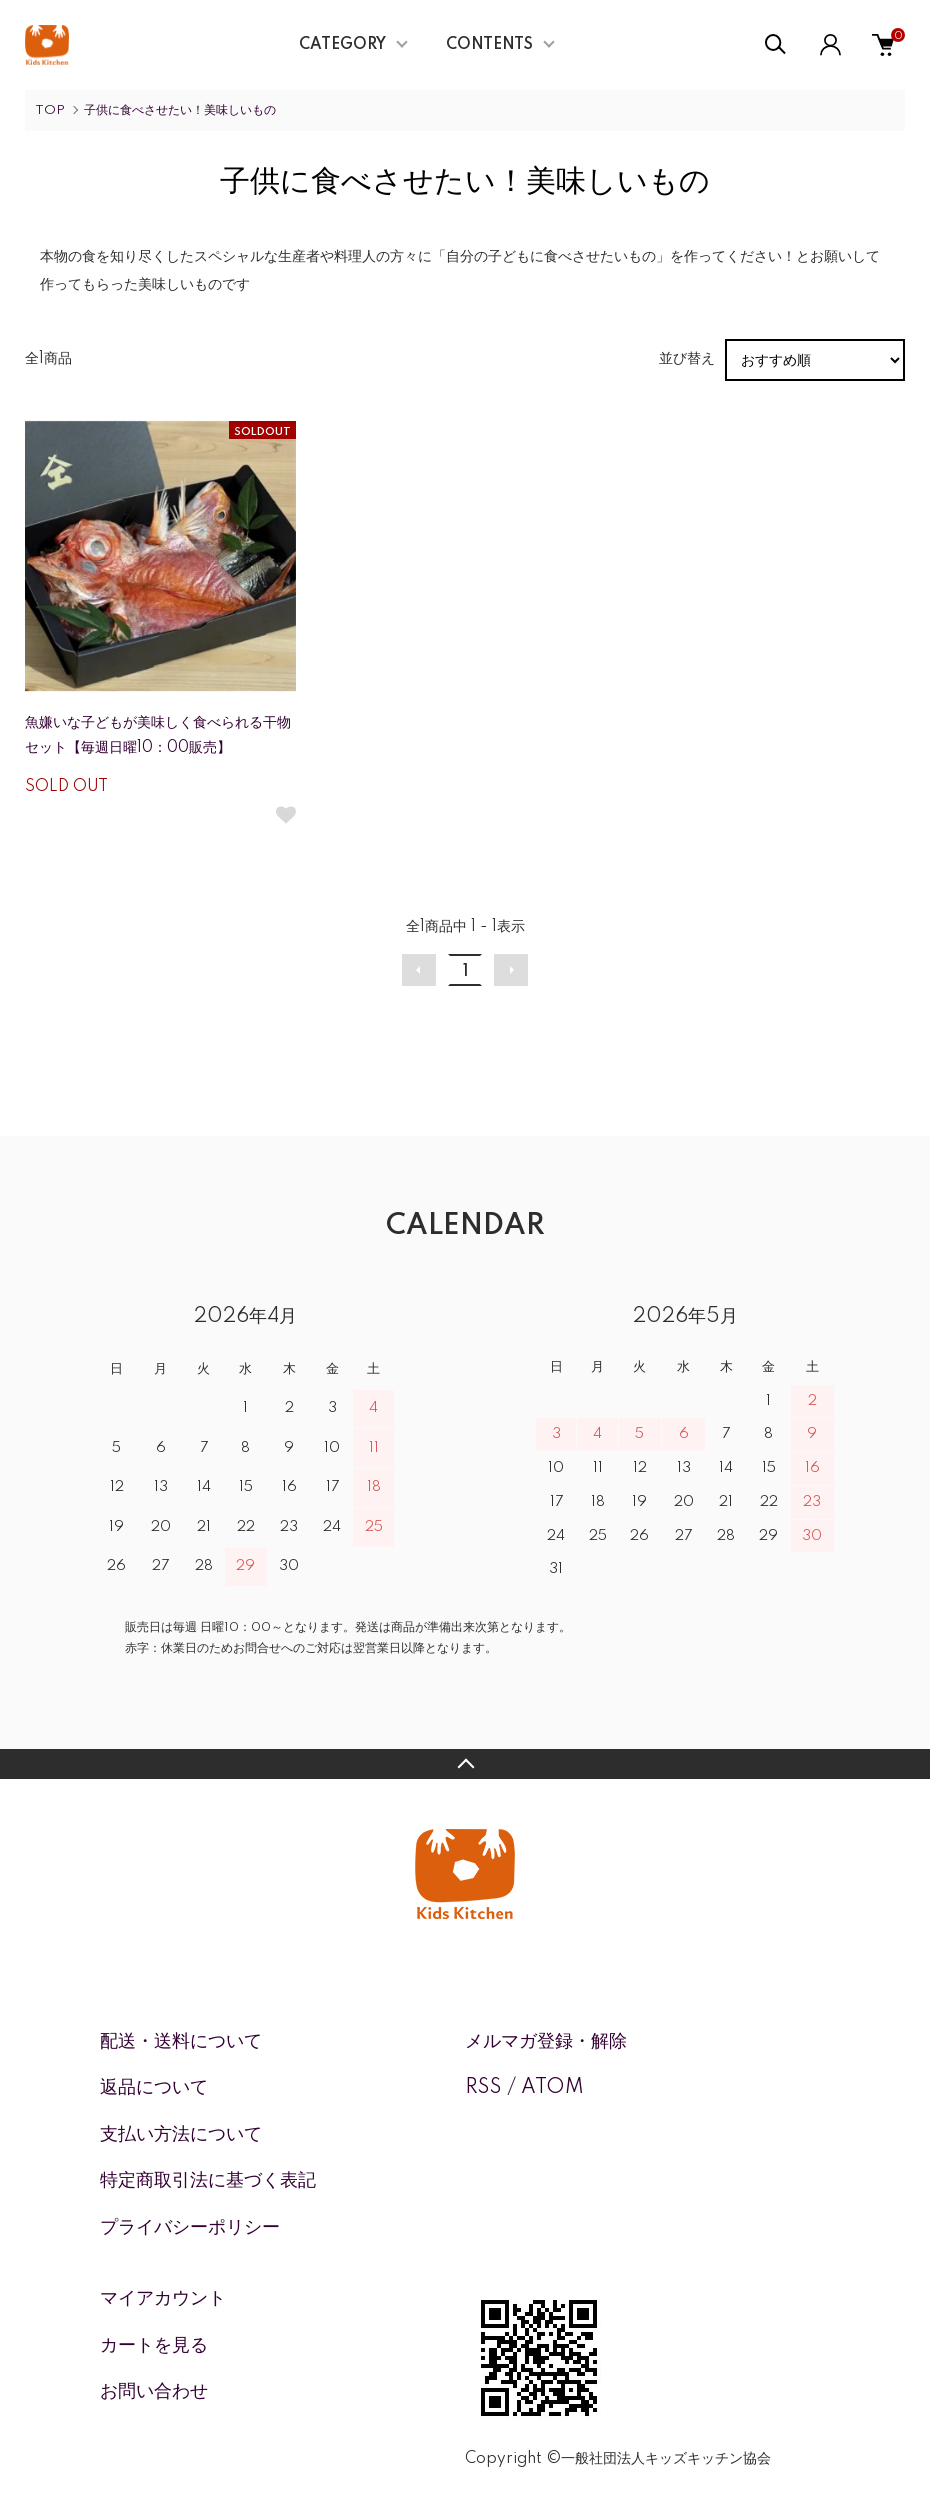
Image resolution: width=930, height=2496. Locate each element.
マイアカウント (163, 2299)
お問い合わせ (154, 2392)
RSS (483, 2088)
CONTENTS (489, 45)
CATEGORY (342, 45)
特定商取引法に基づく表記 (208, 2181)
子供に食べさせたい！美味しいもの (180, 110)
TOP (50, 110)
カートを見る (154, 2346)
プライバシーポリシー (190, 2228)
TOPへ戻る (465, 1764)
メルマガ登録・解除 (546, 2042)
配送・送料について (181, 2042)
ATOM (552, 2088)
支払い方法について (181, 2135)
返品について (154, 2088)
